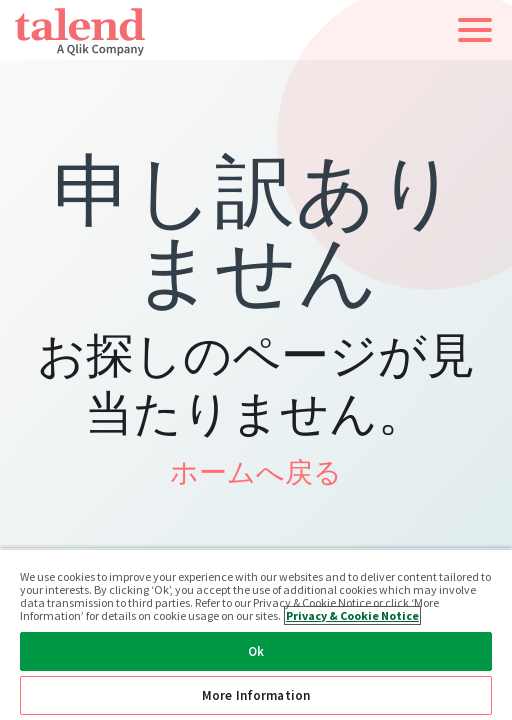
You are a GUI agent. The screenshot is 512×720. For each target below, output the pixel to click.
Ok (256, 651)
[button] (475, 30)
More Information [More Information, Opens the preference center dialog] (256, 695)
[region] (256, 634)
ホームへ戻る (256, 472)
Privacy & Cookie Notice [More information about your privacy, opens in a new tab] (352, 615)
